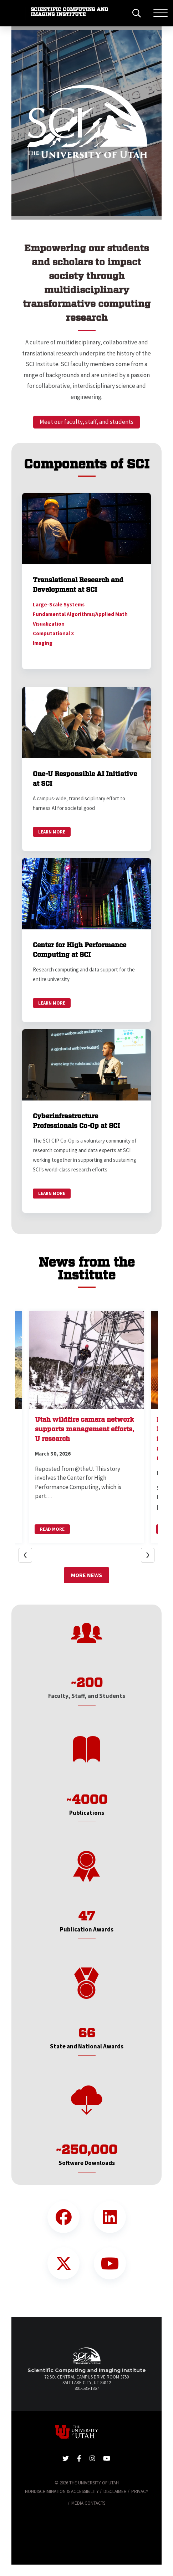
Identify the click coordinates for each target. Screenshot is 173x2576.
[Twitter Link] (63, 2263)
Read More (52, 1529)
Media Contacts (88, 2503)
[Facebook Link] (63, 2217)
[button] (29, 123)
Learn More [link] (51, 832)
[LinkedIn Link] (110, 2217)
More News (86, 1575)
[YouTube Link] (110, 2263)
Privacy (139, 2491)
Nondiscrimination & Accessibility (62, 2491)
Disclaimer (115, 2491)
